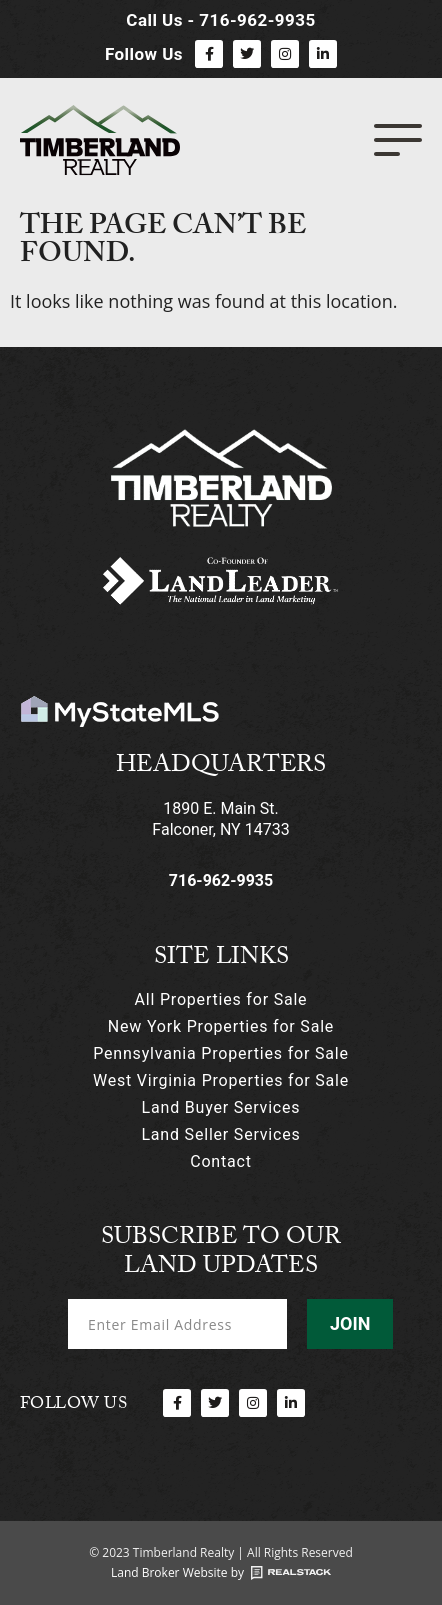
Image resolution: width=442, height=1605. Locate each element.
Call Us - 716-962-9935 (220, 20)
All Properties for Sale (221, 999)
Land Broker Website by (177, 1572)
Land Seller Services (220, 1134)
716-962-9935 (221, 880)
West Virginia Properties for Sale (221, 1080)
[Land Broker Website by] (291, 1573)
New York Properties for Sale (221, 1026)
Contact (221, 1161)
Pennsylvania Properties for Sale (220, 1053)
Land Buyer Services (221, 1107)
